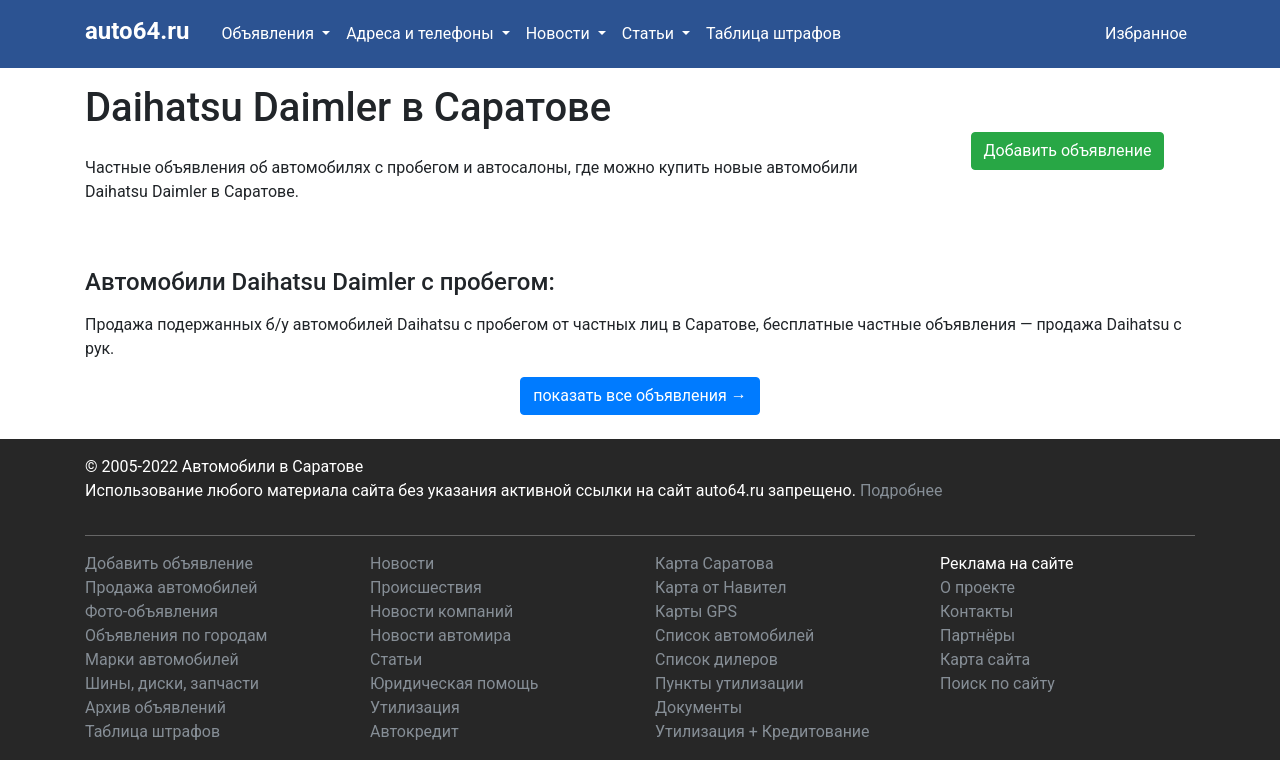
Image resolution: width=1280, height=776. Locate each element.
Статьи (396, 659)
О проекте (977, 587)
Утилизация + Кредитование (762, 731)
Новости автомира (440, 635)
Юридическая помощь (454, 683)
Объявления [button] (269, 33)
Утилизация (415, 707)
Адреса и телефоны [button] (421, 33)
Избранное (1146, 33)
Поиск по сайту (997, 683)
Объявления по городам (176, 635)
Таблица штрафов (773, 33)
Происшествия (426, 587)
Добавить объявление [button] (1068, 150)
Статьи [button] (650, 33)
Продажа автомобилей (171, 587)
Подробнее (901, 490)
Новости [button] (560, 33)
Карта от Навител (721, 587)
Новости (402, 563)
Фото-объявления (151, 611)
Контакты (976, 611)
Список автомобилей (734, 635)
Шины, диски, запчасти (172, 683)
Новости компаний (441, 611)
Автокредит (414, 731)
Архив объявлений (155, 707)
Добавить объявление (169, 563)
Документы (698, 707)
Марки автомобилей (162, 659)
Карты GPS (696, 611)
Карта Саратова (714, 563)
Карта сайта (985, 659)
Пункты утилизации (729, 683)
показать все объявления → (640, 395)
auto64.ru (137, 31)
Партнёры (977, 635)
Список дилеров (716, 659)
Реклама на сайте (1006, 563)
